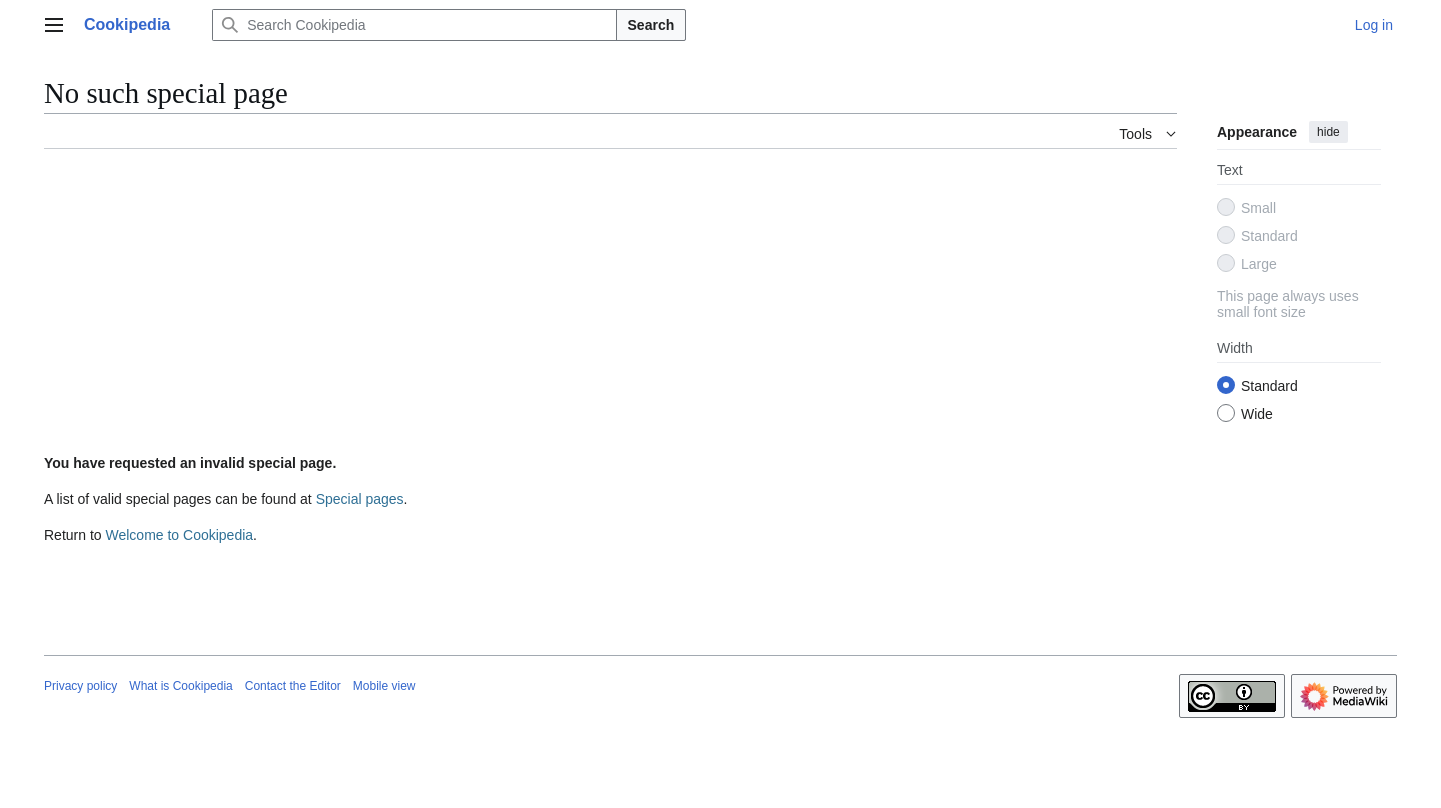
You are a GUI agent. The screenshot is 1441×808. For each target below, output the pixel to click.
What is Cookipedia (180, 686)
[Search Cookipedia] (414, 25)
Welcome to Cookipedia (179, 535)
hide (1328, 132)
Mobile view (384, 686)
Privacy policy (80, 686)
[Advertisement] (610, 305)
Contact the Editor (293, 686)
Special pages (360, 499)
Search (651, 25)
